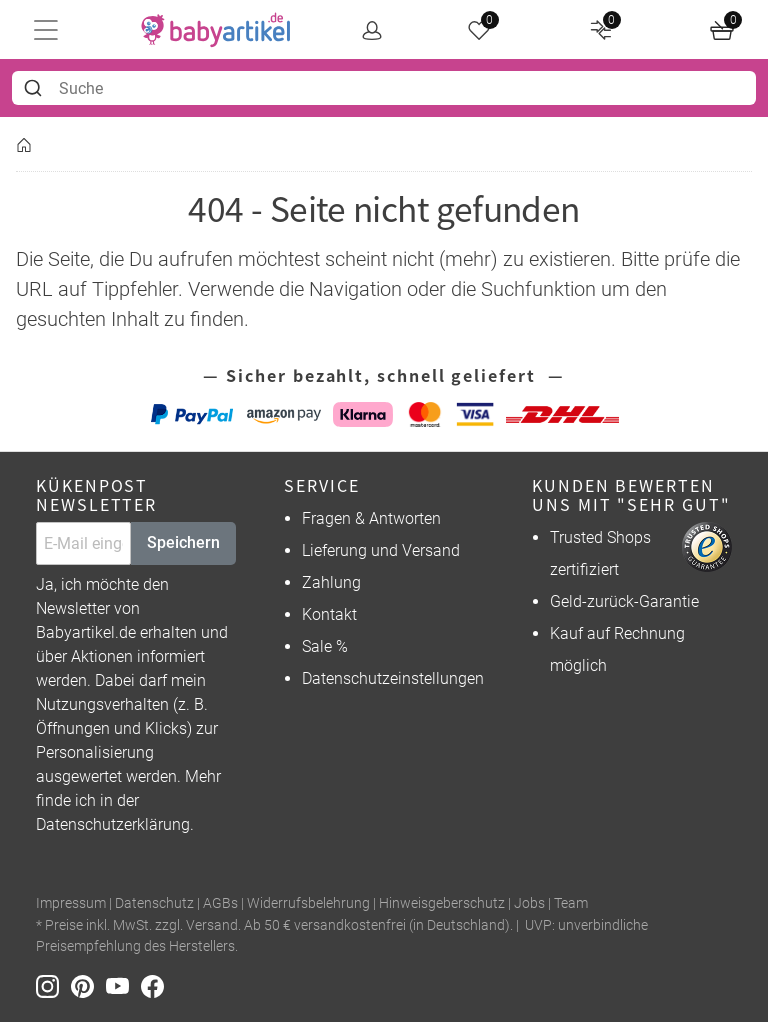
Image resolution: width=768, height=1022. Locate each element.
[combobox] (384, 88)
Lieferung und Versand (381, 550)
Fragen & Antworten (371, 518)
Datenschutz (154, 903)
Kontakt (329, 614)
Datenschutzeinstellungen (393, 678)
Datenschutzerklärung (113, 824)
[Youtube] (123, 985)
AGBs (220, 903)
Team (571, 903)
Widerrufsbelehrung (308, 903)
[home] (216, 30)
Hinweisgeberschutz (442, 903)
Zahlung (331, 582)
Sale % (325, 646)
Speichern (183, 542)
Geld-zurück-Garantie (624, 601)
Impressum (71, 903)
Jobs (529, 903)
